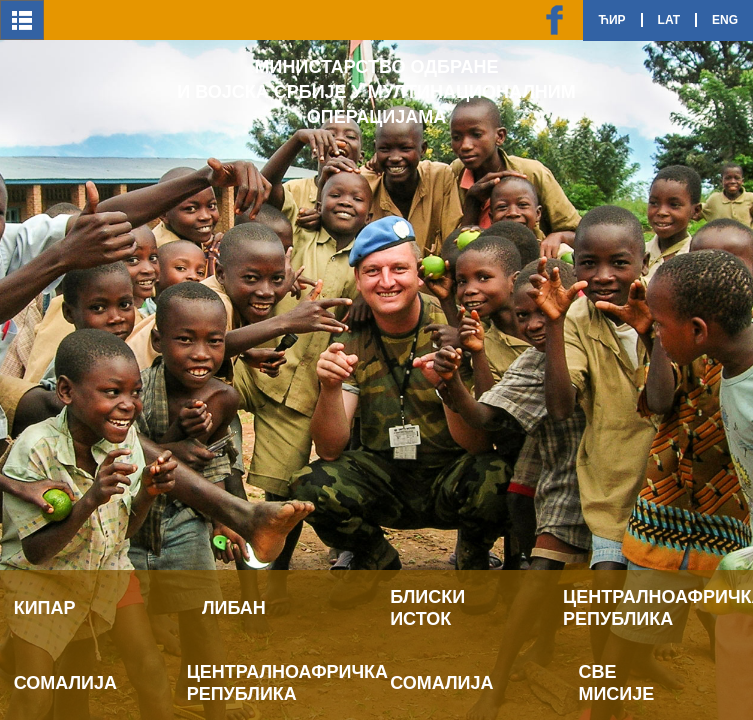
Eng (725, 20)
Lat (669, 20)
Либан (234, 608)
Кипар (45, 608)
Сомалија (65, 683)
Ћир (611, 20)
